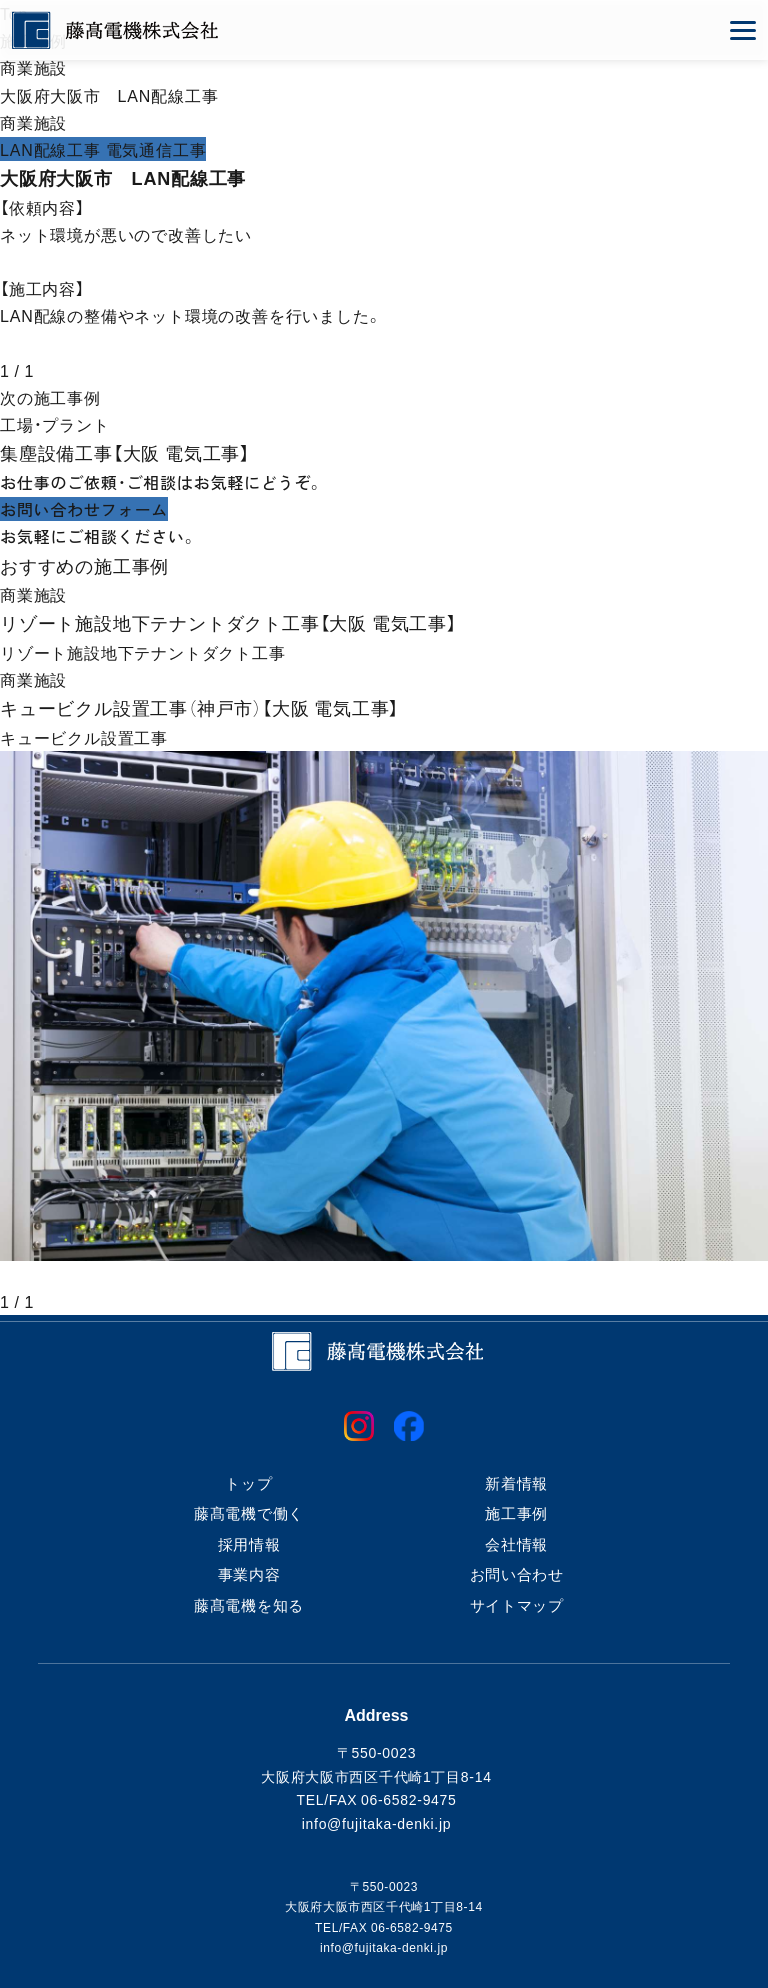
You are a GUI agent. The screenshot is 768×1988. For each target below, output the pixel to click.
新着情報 (516, 1483)
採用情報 (249, 1544)
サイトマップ (517, 1605)
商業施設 (33, 67)
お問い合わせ (517, 1574)
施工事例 (516, 1513)
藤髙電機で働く (249, 1513)
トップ (248, 1483)
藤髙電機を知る (249, 1605)
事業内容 (249, 1574)
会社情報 (516, 1544)
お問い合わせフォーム (84, 509)
